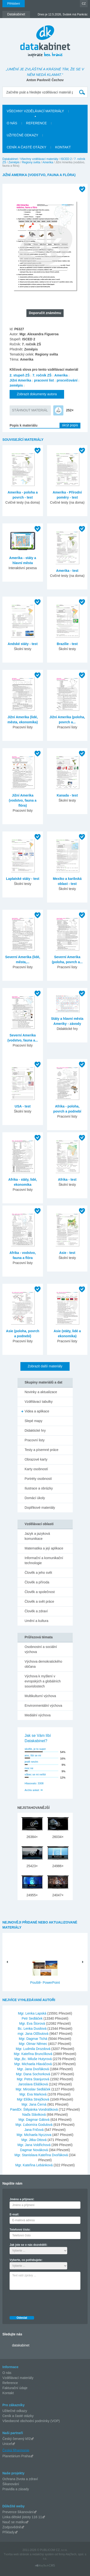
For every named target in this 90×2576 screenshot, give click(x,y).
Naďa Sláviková (34, 2114)
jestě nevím (31, 1761)
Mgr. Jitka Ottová (34, 2140)
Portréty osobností (38, 1479)
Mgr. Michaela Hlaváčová (33, 2064)
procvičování (67, 380)
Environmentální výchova (43, 1705)
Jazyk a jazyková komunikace (37, 1536)
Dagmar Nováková (34, 2150)
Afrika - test (67, 1179)
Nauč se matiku (13, 2522)
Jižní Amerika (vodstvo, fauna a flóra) (22, 800)
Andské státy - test (22, 644)
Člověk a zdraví (36, 1611)
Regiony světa (31, 162)
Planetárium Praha (16, 2456)
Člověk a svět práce (39, 1601)
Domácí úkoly (35, 1498)
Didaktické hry (35, 1430)
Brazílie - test (67, 644)
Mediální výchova (38, 1715)
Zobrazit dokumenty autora (37, 394)
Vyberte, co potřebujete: (26, 2260)
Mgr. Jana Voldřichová (35, 2145)
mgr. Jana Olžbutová (33, 2034)
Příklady (8, 2532)
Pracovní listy (35, 1440)
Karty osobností (36, 1469)
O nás (6, 2373)
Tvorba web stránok (16, 2554)
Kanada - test (67, 795)
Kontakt (8, 2393)
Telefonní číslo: (20, 2229)
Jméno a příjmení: (22, 2199)
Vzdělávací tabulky (39, 1401)
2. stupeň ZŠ (20, 375)
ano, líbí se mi (33, 1755)
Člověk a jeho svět (38, 1573)
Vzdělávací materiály (17, 2378)
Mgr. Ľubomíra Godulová (35, 2125)
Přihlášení (13, 3)
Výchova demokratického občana (43, 1664)
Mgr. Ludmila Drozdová (33, 2049)
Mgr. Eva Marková (33, 2094)
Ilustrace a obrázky (39, 1488)
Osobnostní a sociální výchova (41, 1649)
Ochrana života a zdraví (20, 2479)
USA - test (22, 1106)
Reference (10, 2383)
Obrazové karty (36, 1459)
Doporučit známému (45, 313)
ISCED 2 (66, 159)
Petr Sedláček (32, 2018)
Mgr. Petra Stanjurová (33, 2079)
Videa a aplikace (37, 1411)
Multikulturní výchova (40, 1696)
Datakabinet (10, 159)
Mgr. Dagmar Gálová (34, 2119)
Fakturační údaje (14, 2388)
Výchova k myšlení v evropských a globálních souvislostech (43, 1681)
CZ (84, 3)
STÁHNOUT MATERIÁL (30, 410)
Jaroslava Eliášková (33, 2084)
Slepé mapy (33, 1421)
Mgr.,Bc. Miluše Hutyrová (33, 2059)
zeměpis (16, 385)
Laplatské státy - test (22, 879)
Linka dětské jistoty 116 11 (22, 2517)
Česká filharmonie (15, 2450)
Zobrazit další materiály (45, 1366)
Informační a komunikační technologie (44, 1560)
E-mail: (14, 2214)
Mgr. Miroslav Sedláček (33, 2089)
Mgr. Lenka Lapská (32, 2013)
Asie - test (67, 1253)
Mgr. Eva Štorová (32, 2023)
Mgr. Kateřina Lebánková (34, 2165)
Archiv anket (32, 1790)
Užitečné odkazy (14, 2411)
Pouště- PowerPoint (45, 1982)
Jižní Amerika (20, 380)
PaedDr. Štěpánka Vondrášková (34, 2109)
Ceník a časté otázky (18, 2416)
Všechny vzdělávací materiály (39, 159)
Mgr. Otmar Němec (33, 2044)
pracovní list (44, 380)
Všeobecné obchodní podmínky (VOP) (31, 2421)
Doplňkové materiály (40, 1507)
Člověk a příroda (37, 1582)
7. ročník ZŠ (41, 375)
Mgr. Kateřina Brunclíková (33, 2054)
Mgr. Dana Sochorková (33, 2074)
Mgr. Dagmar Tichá (33, 2039)
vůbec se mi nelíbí (35, 1774)
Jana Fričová (34, 2130)
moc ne (29, 1768)
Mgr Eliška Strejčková (33, 2099)
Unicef (7, 2444)
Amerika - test (67, 571)
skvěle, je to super (35, 1748)
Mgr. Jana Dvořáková (33, 2069)
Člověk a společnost (40, 1592)
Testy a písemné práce (42, 1450)
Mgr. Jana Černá (34, 2104)
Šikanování (10, 2484)
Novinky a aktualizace (41, 1392)
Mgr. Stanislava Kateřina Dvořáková (41, 2155)
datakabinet (20, 2345)
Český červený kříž (16, 2439)
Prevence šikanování (18, 2512)
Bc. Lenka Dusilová (33, 2028)
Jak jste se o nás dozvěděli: (28, 2245)
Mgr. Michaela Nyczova (34, 2135)
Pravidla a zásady (15, 2489)
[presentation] (46, 2301)
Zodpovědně (11, 2527)
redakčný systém (43, 2554)
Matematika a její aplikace (44, 1548)
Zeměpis (13, 162)
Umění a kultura (36, 1621)
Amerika (47, 162)
